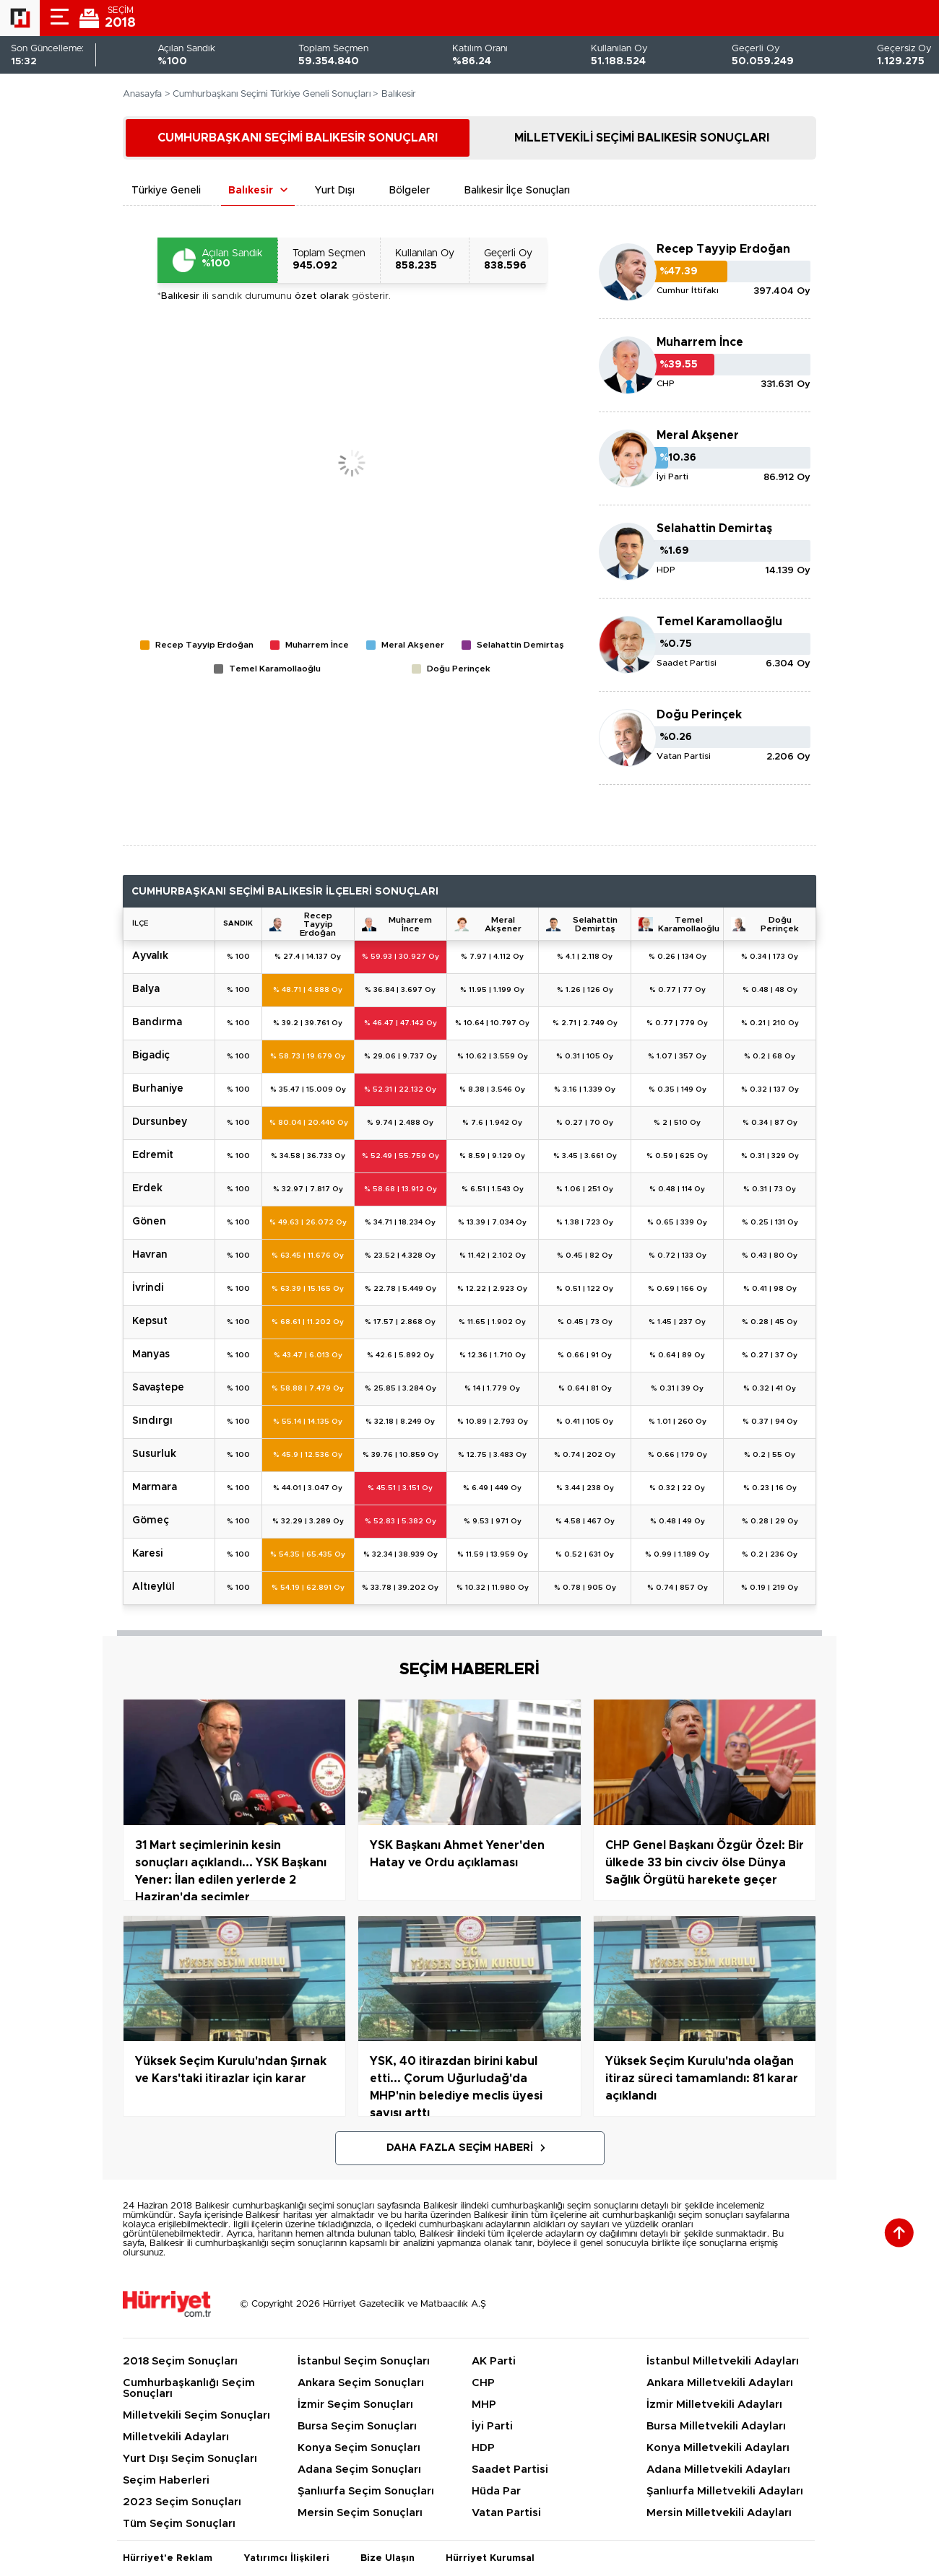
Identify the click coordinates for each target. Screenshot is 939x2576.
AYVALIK (150, 956)
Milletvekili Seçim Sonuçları (196, 2415)
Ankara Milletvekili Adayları (719, 2382)
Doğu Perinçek (699, 715)
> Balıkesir (394, 94)
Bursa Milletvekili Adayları (716, 2426)
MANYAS (151, 1354)
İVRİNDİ (147, 1288)
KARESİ (147, 1554)
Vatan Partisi (506, 2512)
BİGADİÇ (151, 1055)
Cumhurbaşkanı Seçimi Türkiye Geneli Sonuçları (272, 94)
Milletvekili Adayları (176, 2437)
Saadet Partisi (510, 2469)
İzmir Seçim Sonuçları (355, 2404)
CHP (483, 2382)
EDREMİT (152, 1155)
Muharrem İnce (700, 342)
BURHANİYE (157, 1089)
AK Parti (494, 2361)
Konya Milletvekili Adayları (717, 2447)
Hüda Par (496, 2491)
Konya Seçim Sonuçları (359, 2447)
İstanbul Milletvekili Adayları (722, 2361)
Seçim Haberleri (166, 2480)
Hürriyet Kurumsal (490, 2558)
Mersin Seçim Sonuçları (360, 2512)
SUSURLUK (154, 1454)
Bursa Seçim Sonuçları (357, 2426)
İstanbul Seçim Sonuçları (364, 2361)
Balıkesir (250, 191)
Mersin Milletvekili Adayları (719, 2512)
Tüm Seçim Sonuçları (179, 2523)
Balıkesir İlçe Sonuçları (517, 191)
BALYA (146, 989)
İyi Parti (492, 2426)
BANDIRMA (157, 1022)
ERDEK (147, 1188)
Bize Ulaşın (387, 2558)
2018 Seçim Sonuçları (180, 2361)
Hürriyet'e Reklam (167, 2558)
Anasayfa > (146, 94)
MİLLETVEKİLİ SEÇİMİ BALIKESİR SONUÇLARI (641, 138)
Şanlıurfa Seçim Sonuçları (366, 2491)
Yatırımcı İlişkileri (286, 2558)
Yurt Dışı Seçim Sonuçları (190, 2458)
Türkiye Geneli (166, 191)
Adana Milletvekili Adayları (718, 2469)
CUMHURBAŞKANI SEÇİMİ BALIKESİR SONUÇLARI (297, 138)
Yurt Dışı (335, 191)
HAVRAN (150, 1255)
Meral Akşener (698, 435)
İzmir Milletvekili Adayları (714, 2404)
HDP (483, 2447)
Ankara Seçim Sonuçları (361, 2382)
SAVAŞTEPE (158, 1388)
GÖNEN (149, 1222)
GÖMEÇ (150, 1520)
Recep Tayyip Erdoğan (723, 249)
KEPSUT (150, 1321)
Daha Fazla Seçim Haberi (459, 2148)
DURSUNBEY (159, 1122)
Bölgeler (409, 191)
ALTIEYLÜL (153, 1587)
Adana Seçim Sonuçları (359, 2469)
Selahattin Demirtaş (714, 528)
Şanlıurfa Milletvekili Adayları (724, 2491)
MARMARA (154, 1487)
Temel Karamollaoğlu (719, 621)
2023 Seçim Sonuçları (182, 2502)
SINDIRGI (152, 1421)
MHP (484, 2404)
